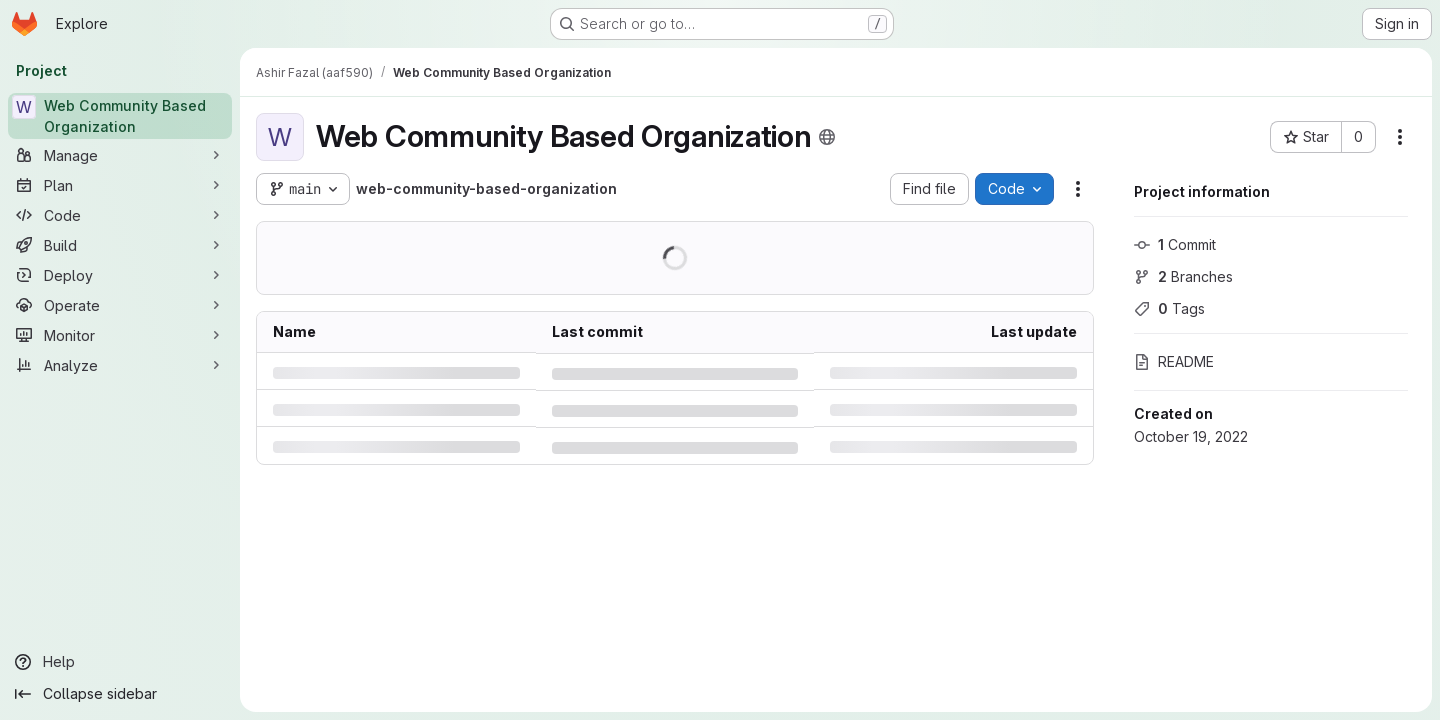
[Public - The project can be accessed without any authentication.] (827, 137)
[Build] (120, 245)
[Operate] (120, 305)
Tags (1169, 308)
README (1174, 361)
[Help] (120, 662)
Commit (1175, 244)
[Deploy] (120, 275)
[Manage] (120, 155)
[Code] (120, 215)
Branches (1183, 276)
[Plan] (120, 185)
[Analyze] (120, 365)
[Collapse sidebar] (120, 694)
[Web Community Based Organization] (120, 116)
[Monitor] (120, 335)
